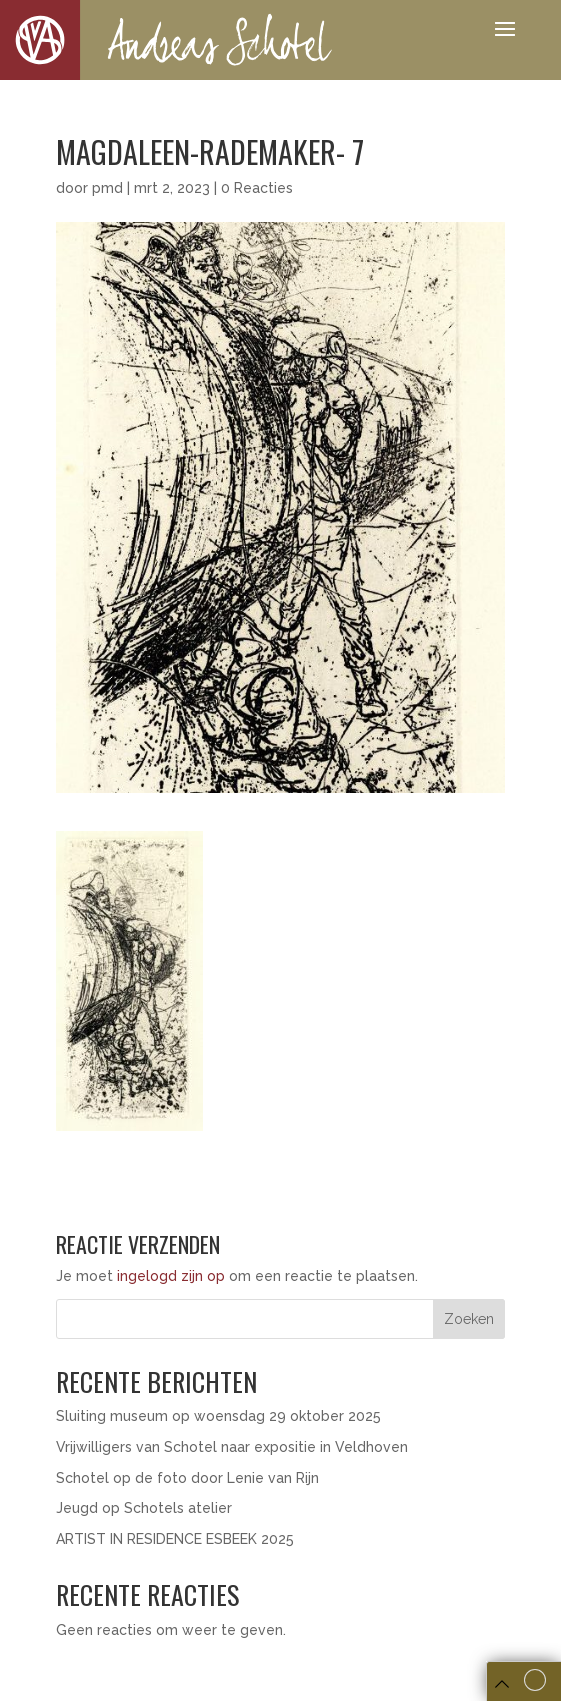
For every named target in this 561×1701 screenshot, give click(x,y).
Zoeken (469, 1319)
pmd (107, 188)
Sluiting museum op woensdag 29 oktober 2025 (218, 1416)
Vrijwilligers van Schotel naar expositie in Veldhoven (232, 1447)
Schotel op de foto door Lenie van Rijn (189, 1478)
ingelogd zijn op (171, 1276)
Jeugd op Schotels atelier (144, 1508)
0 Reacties (257, 188)
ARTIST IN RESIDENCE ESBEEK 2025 (175, 1539)
